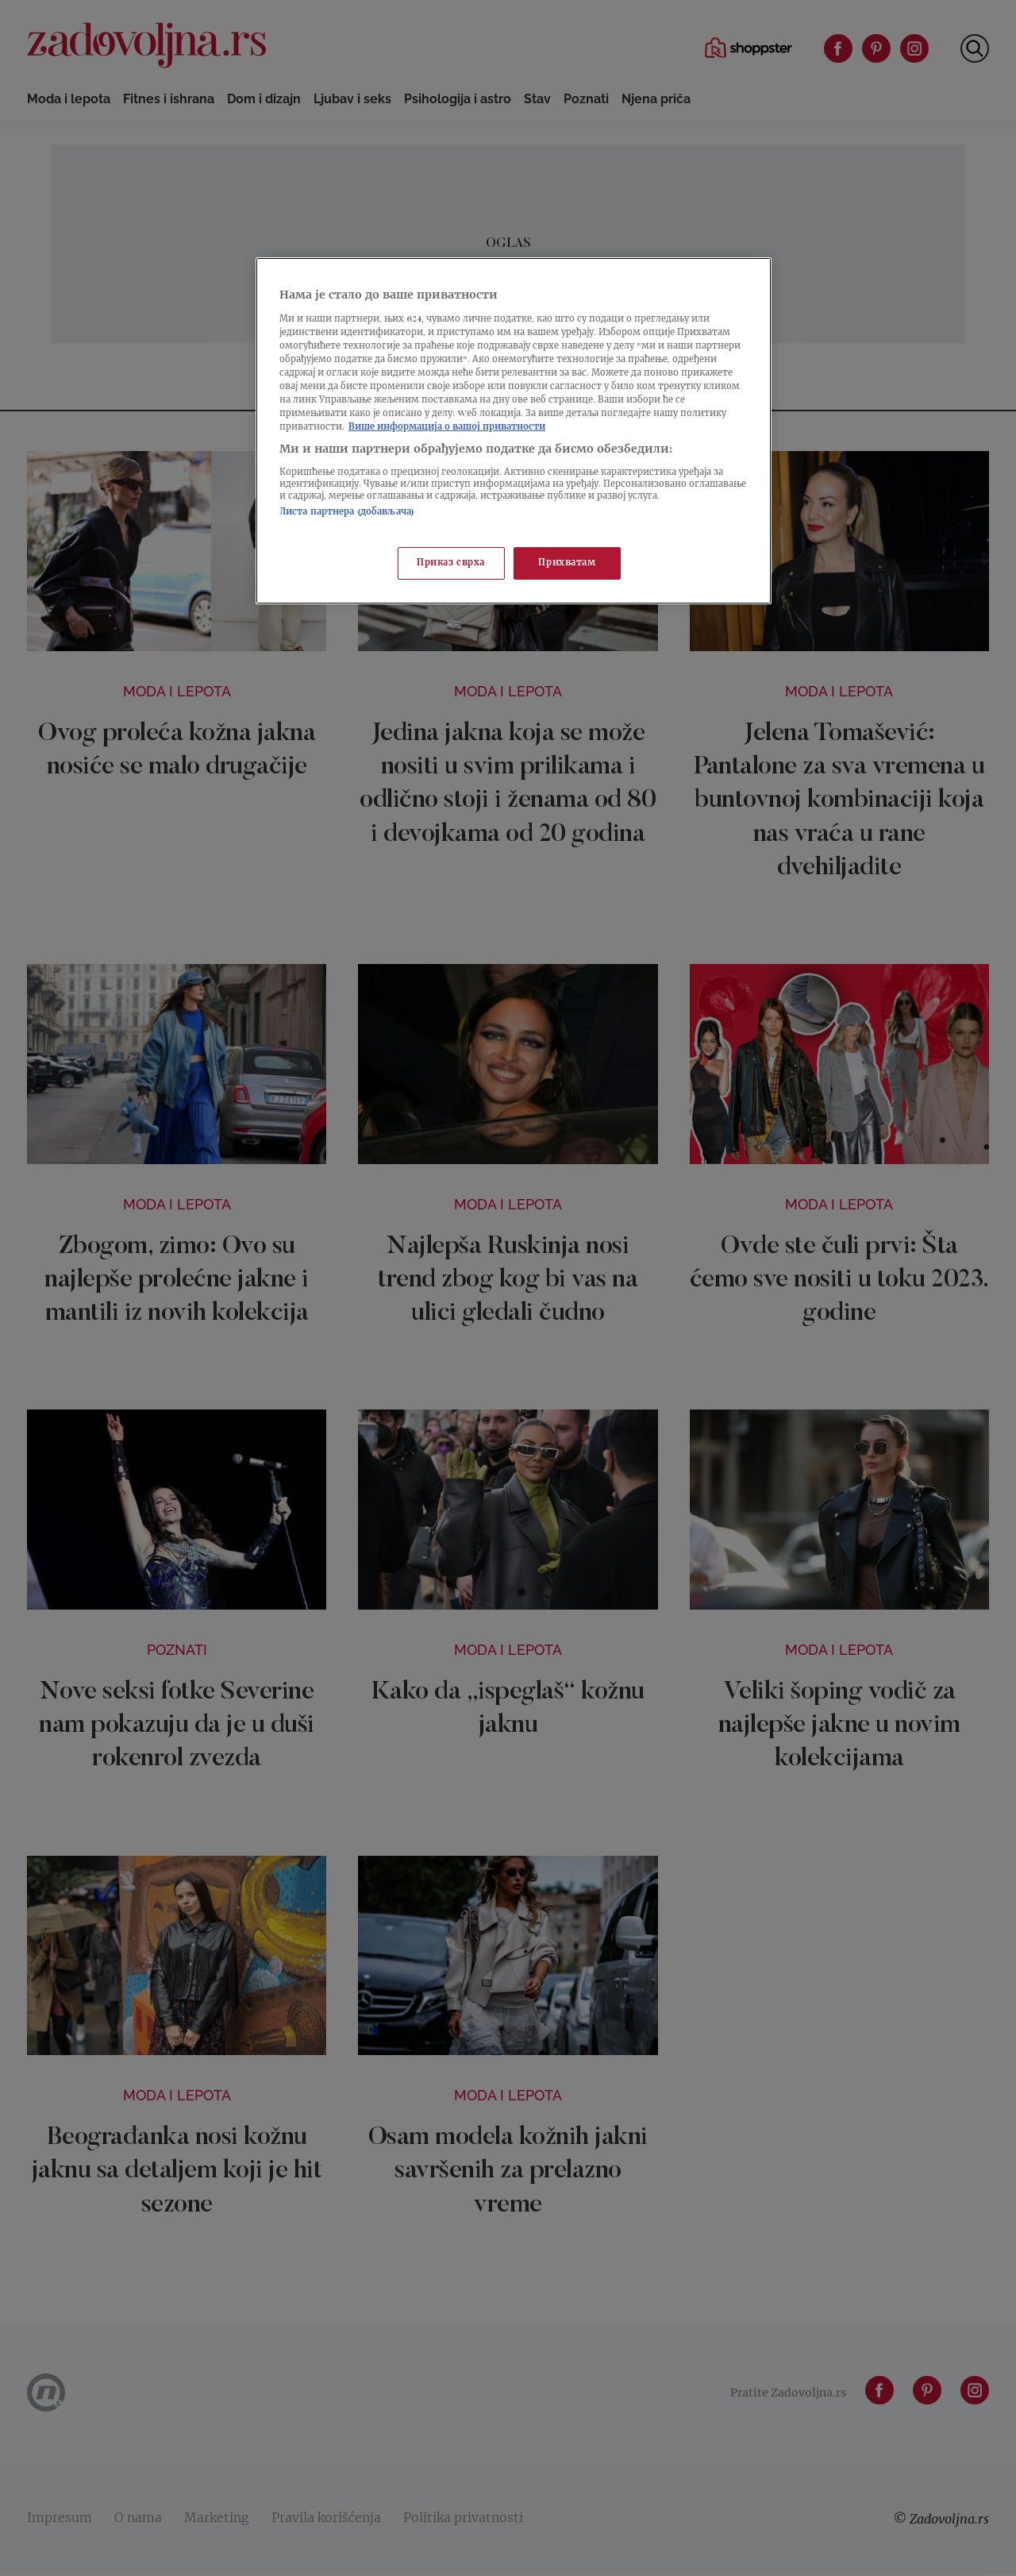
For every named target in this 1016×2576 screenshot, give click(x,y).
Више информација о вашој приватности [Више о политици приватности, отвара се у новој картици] (446, 427)
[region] (514, 430)
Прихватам (566, 563)
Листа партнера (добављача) (346, 512)
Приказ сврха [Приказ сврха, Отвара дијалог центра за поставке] (451, 563)
